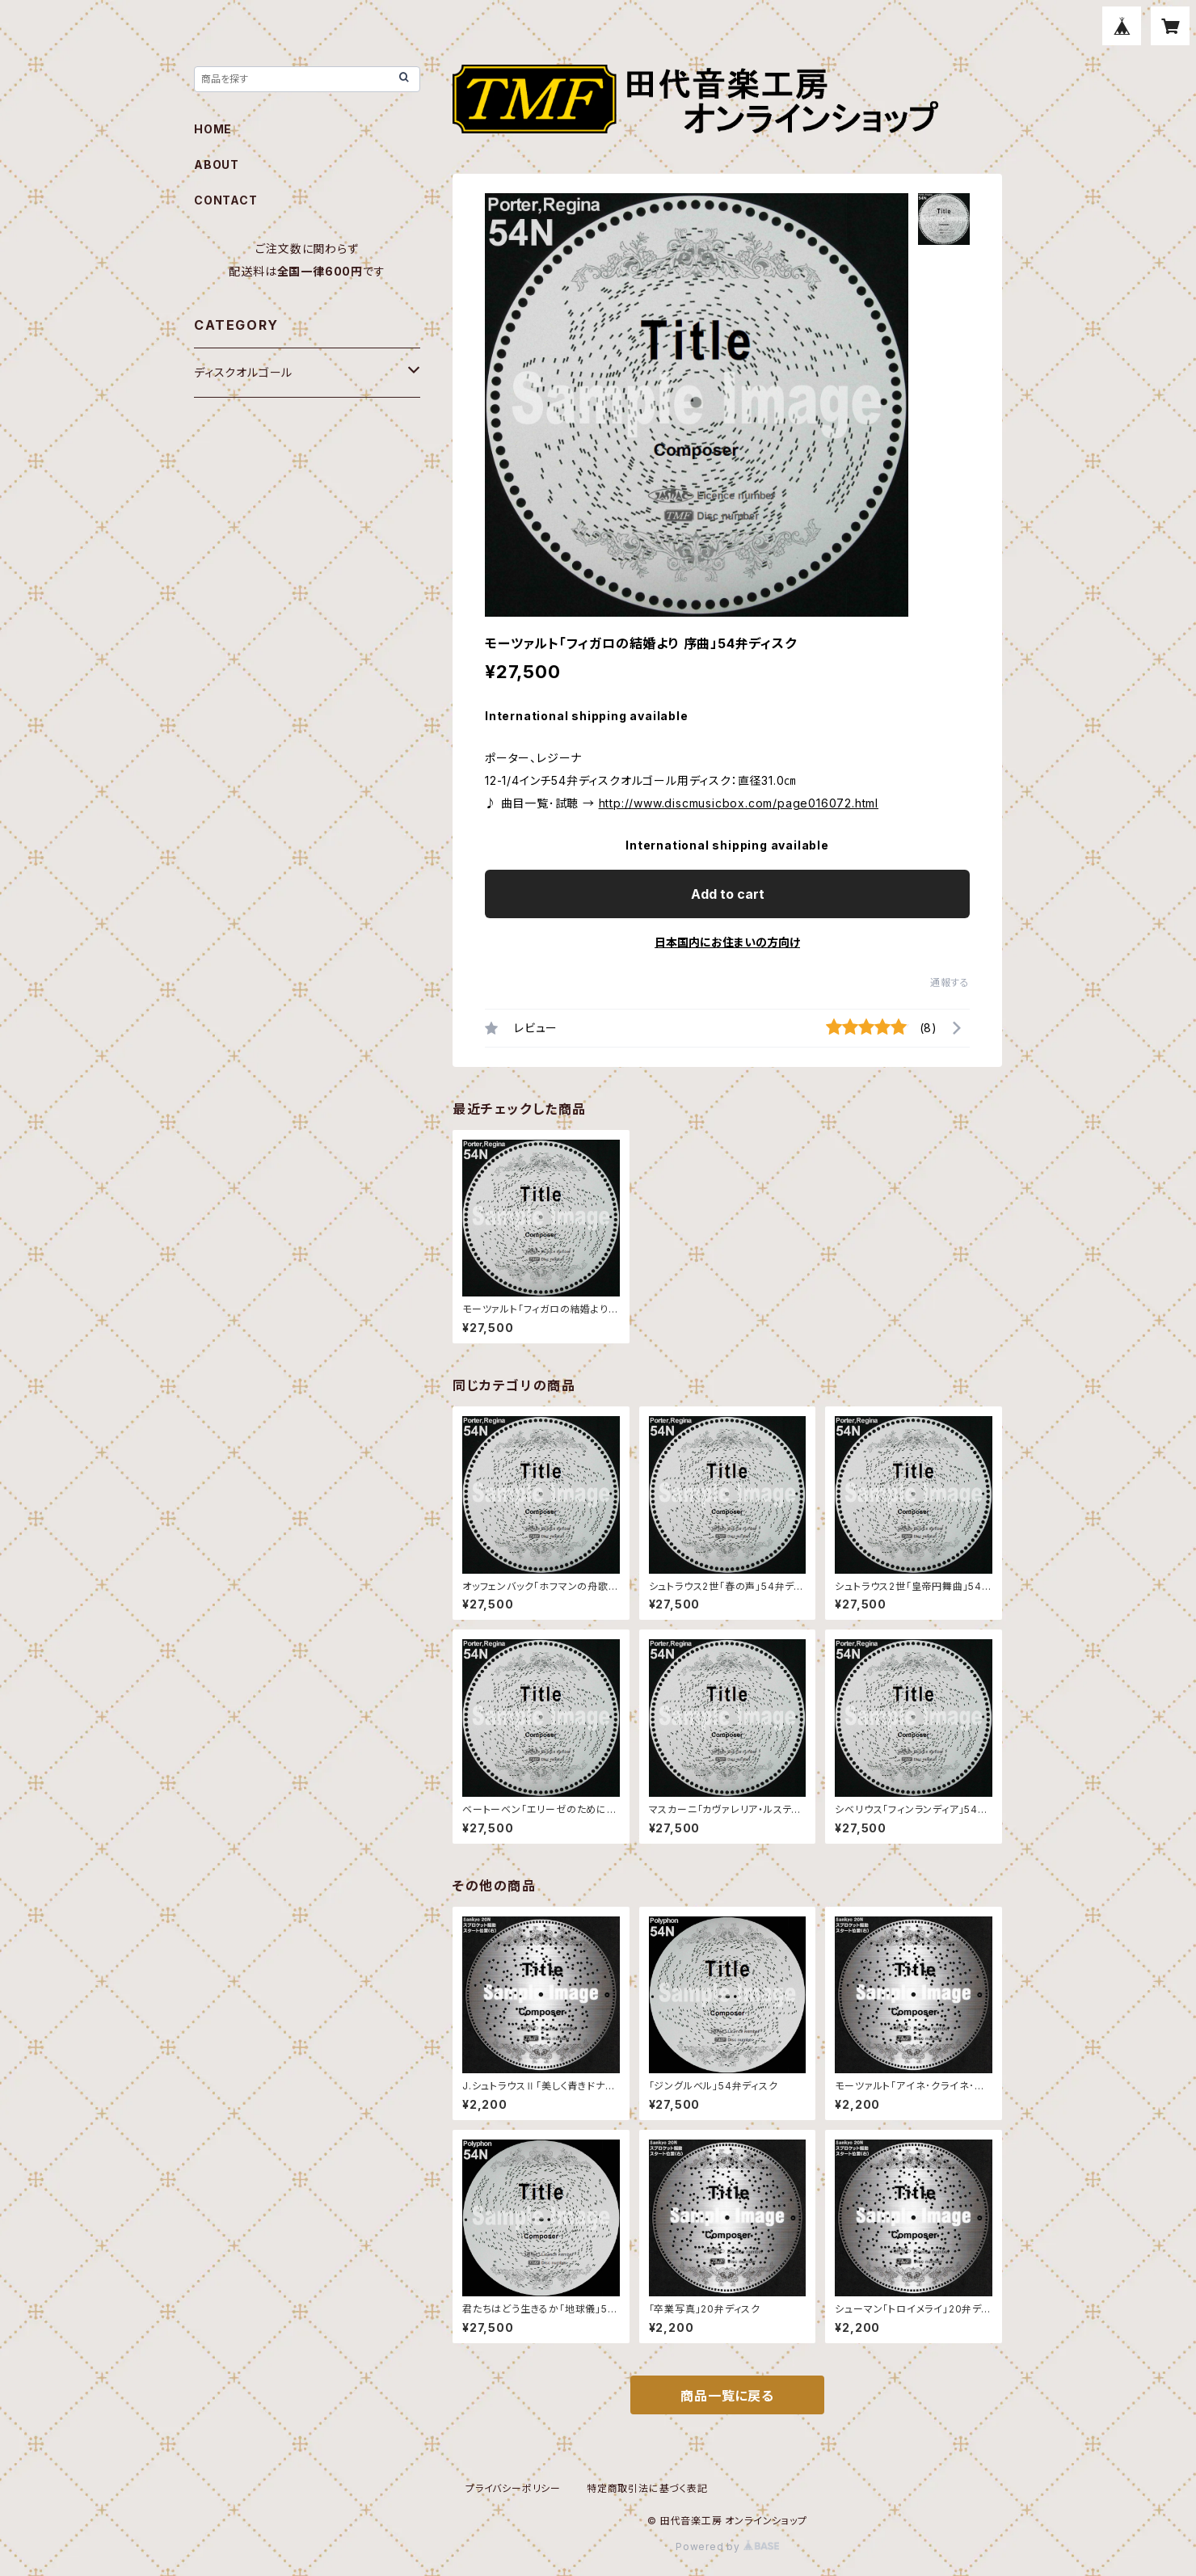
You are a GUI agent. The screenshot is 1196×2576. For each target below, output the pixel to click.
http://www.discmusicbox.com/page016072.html (738, 803)
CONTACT (226, 200)
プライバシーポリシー (513, 2488)
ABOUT (216, 164)
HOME (213, 129)
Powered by (727, 2546)
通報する (950, 982)
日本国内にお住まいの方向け (727, 942)
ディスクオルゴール (243, 372)
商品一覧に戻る (727, 2396)
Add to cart (727, 894)
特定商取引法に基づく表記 (647, 2488)
